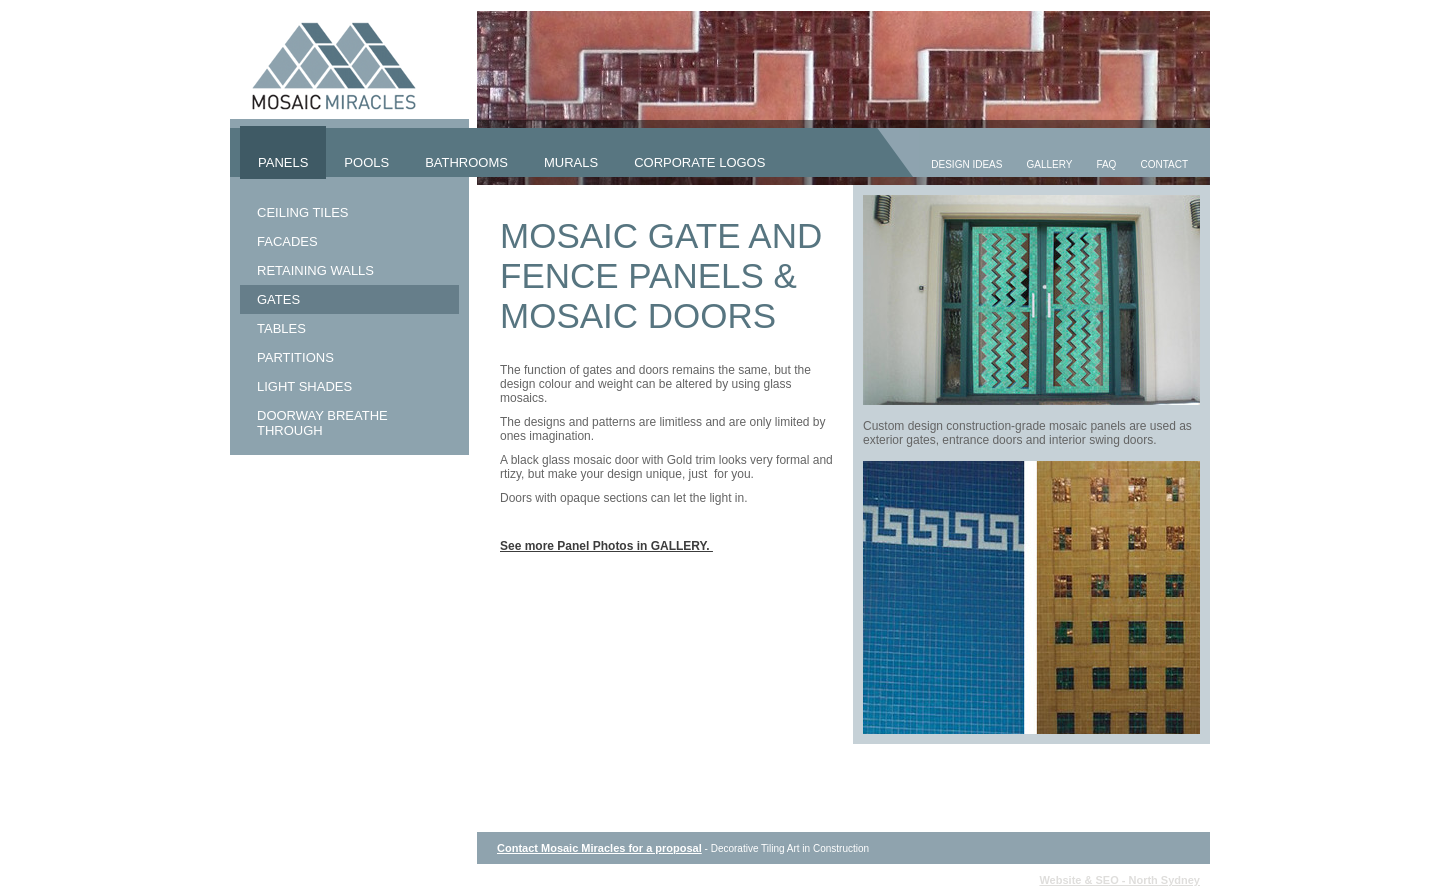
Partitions (295, 357)
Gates (278, 299)
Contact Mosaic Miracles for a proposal (599, 848)
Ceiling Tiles (303, 212)
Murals (571, 162)
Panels (283, 162)
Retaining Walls (315, 270)
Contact (1164, 164)
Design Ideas (966, 164)
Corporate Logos (699, 162)
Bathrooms (466, 162)
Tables (281, 328)
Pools (366, 162)
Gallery (1049, 164)
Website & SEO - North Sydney (1119, 880)
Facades (287, 241)
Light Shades (304, 386)
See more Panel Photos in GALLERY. (606, 546)
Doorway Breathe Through (322, 423)
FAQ (1106, 164)
